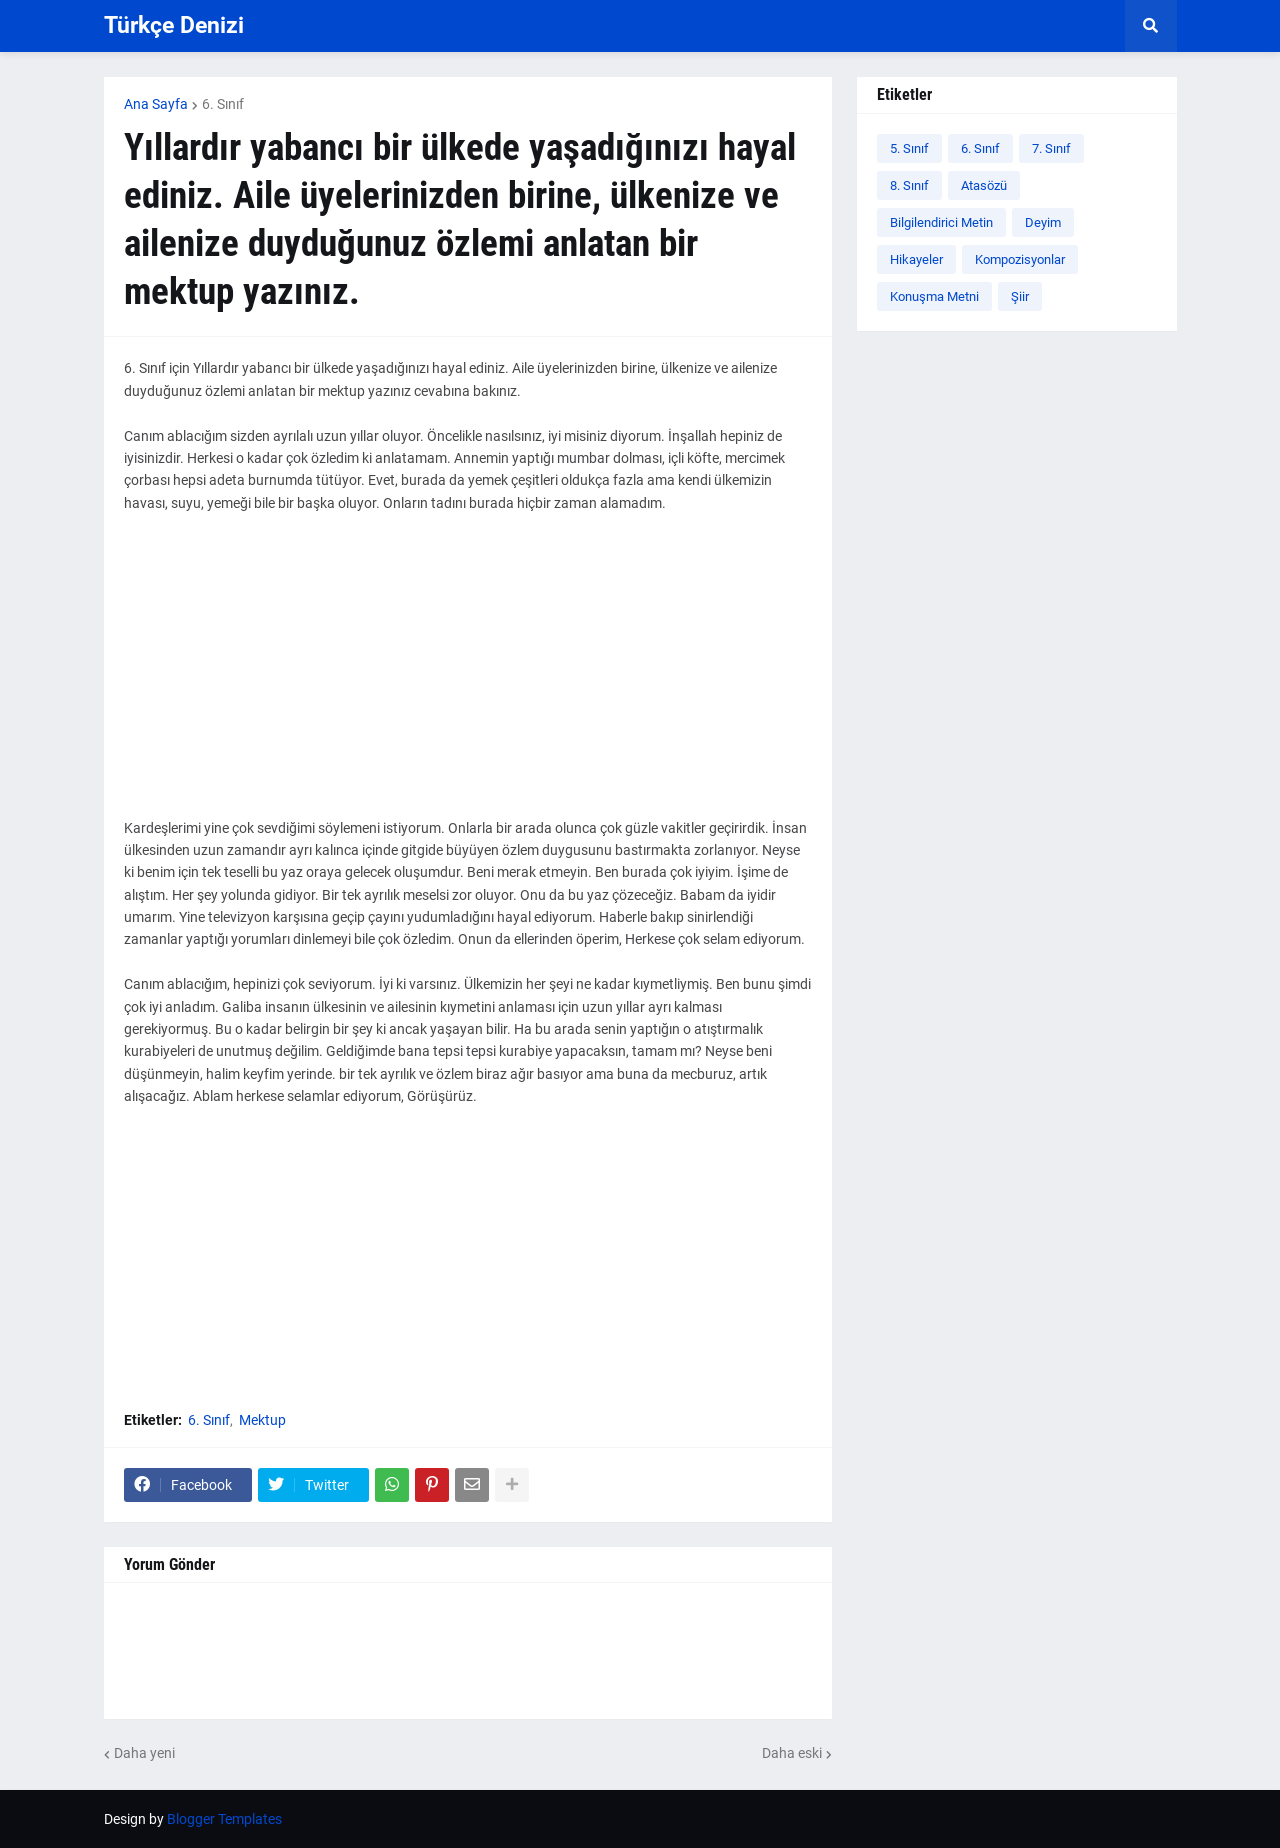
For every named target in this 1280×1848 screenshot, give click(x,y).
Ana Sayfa (156, 104)
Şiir (1020, 296)
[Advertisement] (468, 677)
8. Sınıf (909, 185)
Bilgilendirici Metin (941, 222)
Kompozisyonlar (1020, 259)
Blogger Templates (224, 1819)
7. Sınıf (1051, 148)
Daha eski (792, 1753)
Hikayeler (916, 259)
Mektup (262, 1420)
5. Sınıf (909, 148)
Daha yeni (144, 1753)
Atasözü (984, 185)
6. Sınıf (223, 104)
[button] (1151, 26)
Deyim (1043, 222)
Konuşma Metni (934, 296)
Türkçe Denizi (174, 25)
